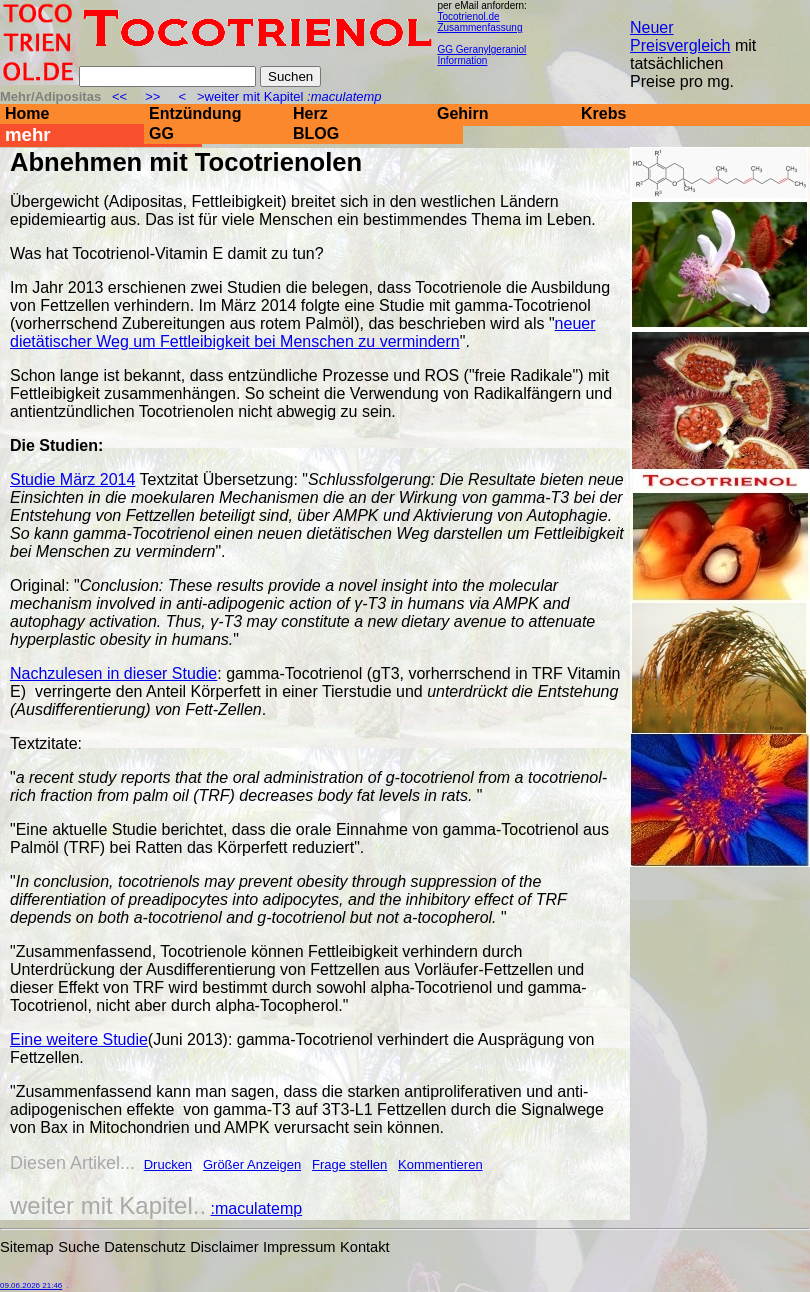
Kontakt (365, 1247)
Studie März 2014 (72, 479)
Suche (79, 1247)
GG (161, 133)
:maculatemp (257, 1208)
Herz (310, 113)
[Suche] (167, 76)
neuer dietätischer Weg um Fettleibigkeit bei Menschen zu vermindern (303, 332)
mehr (28, 134)
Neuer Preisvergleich (680, 36)
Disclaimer (224, 1247)
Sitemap (27, 1247)
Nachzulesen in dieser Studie (113, 673)
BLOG (316, 133)
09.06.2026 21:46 (31, 1285)
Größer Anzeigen (252, 1164)
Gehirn (463, 113)
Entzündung (195, 113)
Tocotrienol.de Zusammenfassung (479, 22)
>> (153, 96)
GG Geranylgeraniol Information (481, 55)
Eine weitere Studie (79, 1039)
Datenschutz (144, 1247)
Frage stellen (349, 1164)
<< (121, 96)
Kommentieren (440, 1164)
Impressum (299, 1247)
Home (27, 113)
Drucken (168, 1164)
